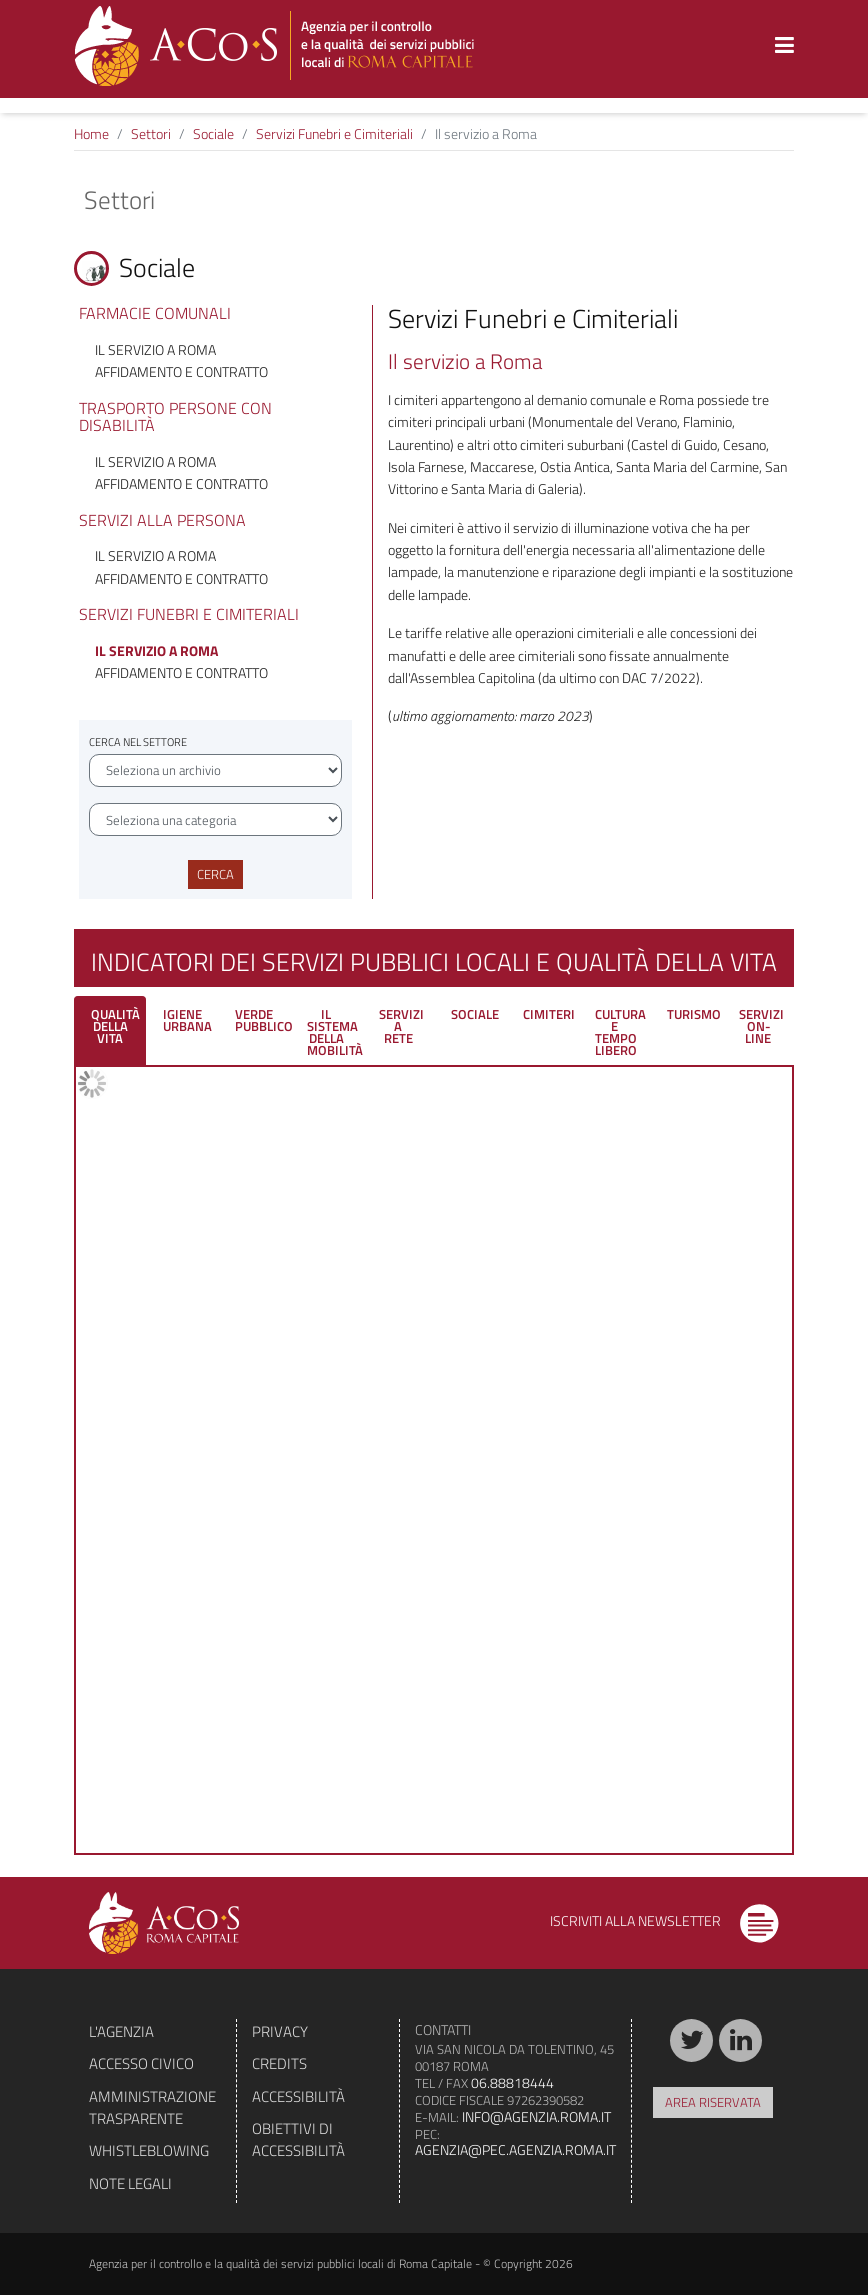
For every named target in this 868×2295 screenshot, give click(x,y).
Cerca (215, 874)
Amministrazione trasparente (152, 2107)
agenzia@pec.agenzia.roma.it (515, 2149)
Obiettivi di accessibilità (298, 2139)
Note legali (130, 2183)
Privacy (280, 2031)
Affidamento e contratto (181, 371)
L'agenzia (121, 2031)
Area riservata (713, 2102)
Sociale (213, 133)
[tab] (110, 1030)
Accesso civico (141, 2063)
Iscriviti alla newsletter (664, 1920)
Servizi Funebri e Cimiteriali (334, 133)
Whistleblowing (149, 2150)
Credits (279, 2063)
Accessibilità (298, 2096)
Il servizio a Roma (155, 349)
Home (91, 133)
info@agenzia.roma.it (536, 2116)
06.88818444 (512, 2082)
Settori (151, 133)
